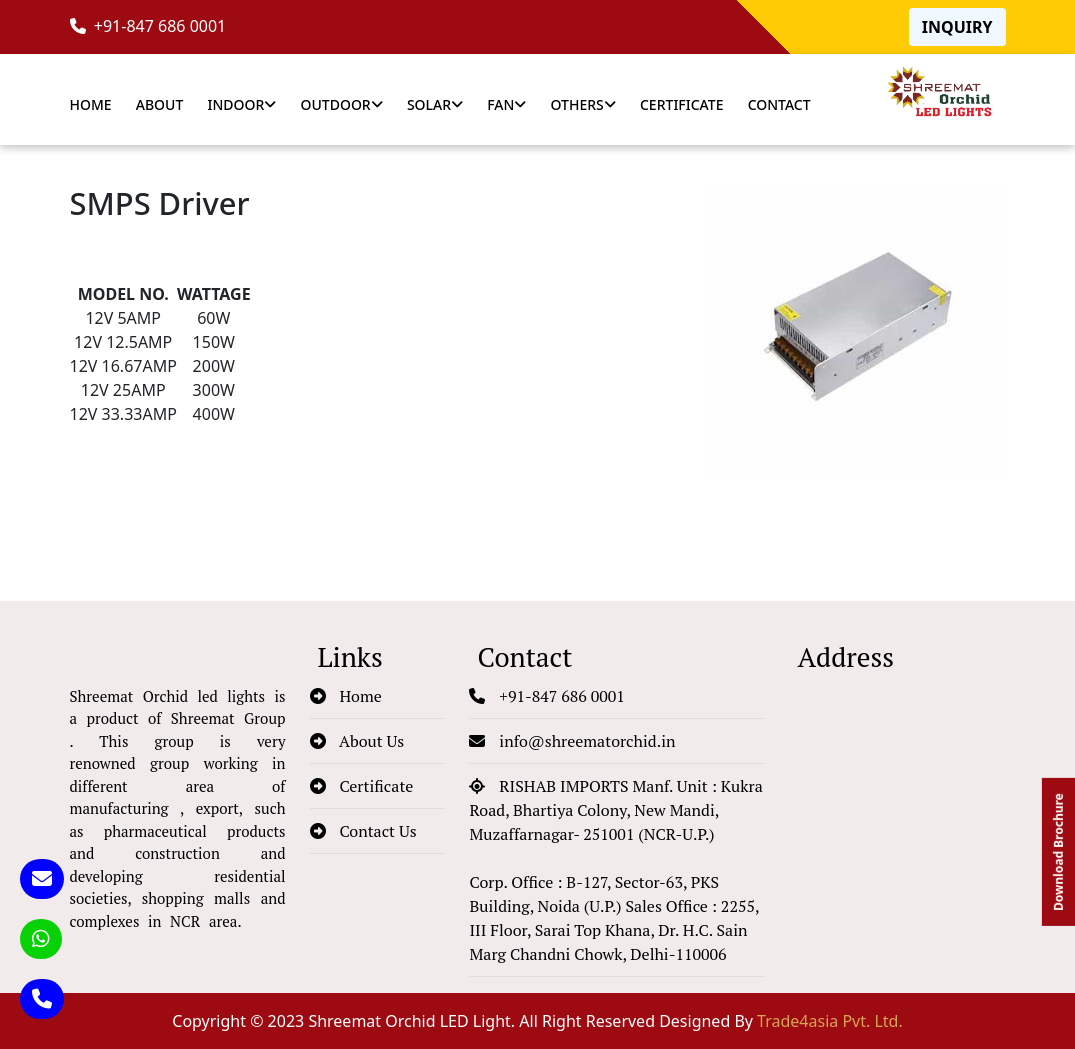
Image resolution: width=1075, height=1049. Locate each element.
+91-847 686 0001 (148, 26)
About (160, 104)
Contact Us (363, 831)
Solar (435, 104)
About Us (357, 741)
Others (583, 104)
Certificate (681, 104)
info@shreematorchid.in (572, 741)
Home (91, 104)
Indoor (241, 104)
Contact (779, 104)
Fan (506, 104)
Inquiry (957, 27)
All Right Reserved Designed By (710, 1021)
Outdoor (342, 104)
